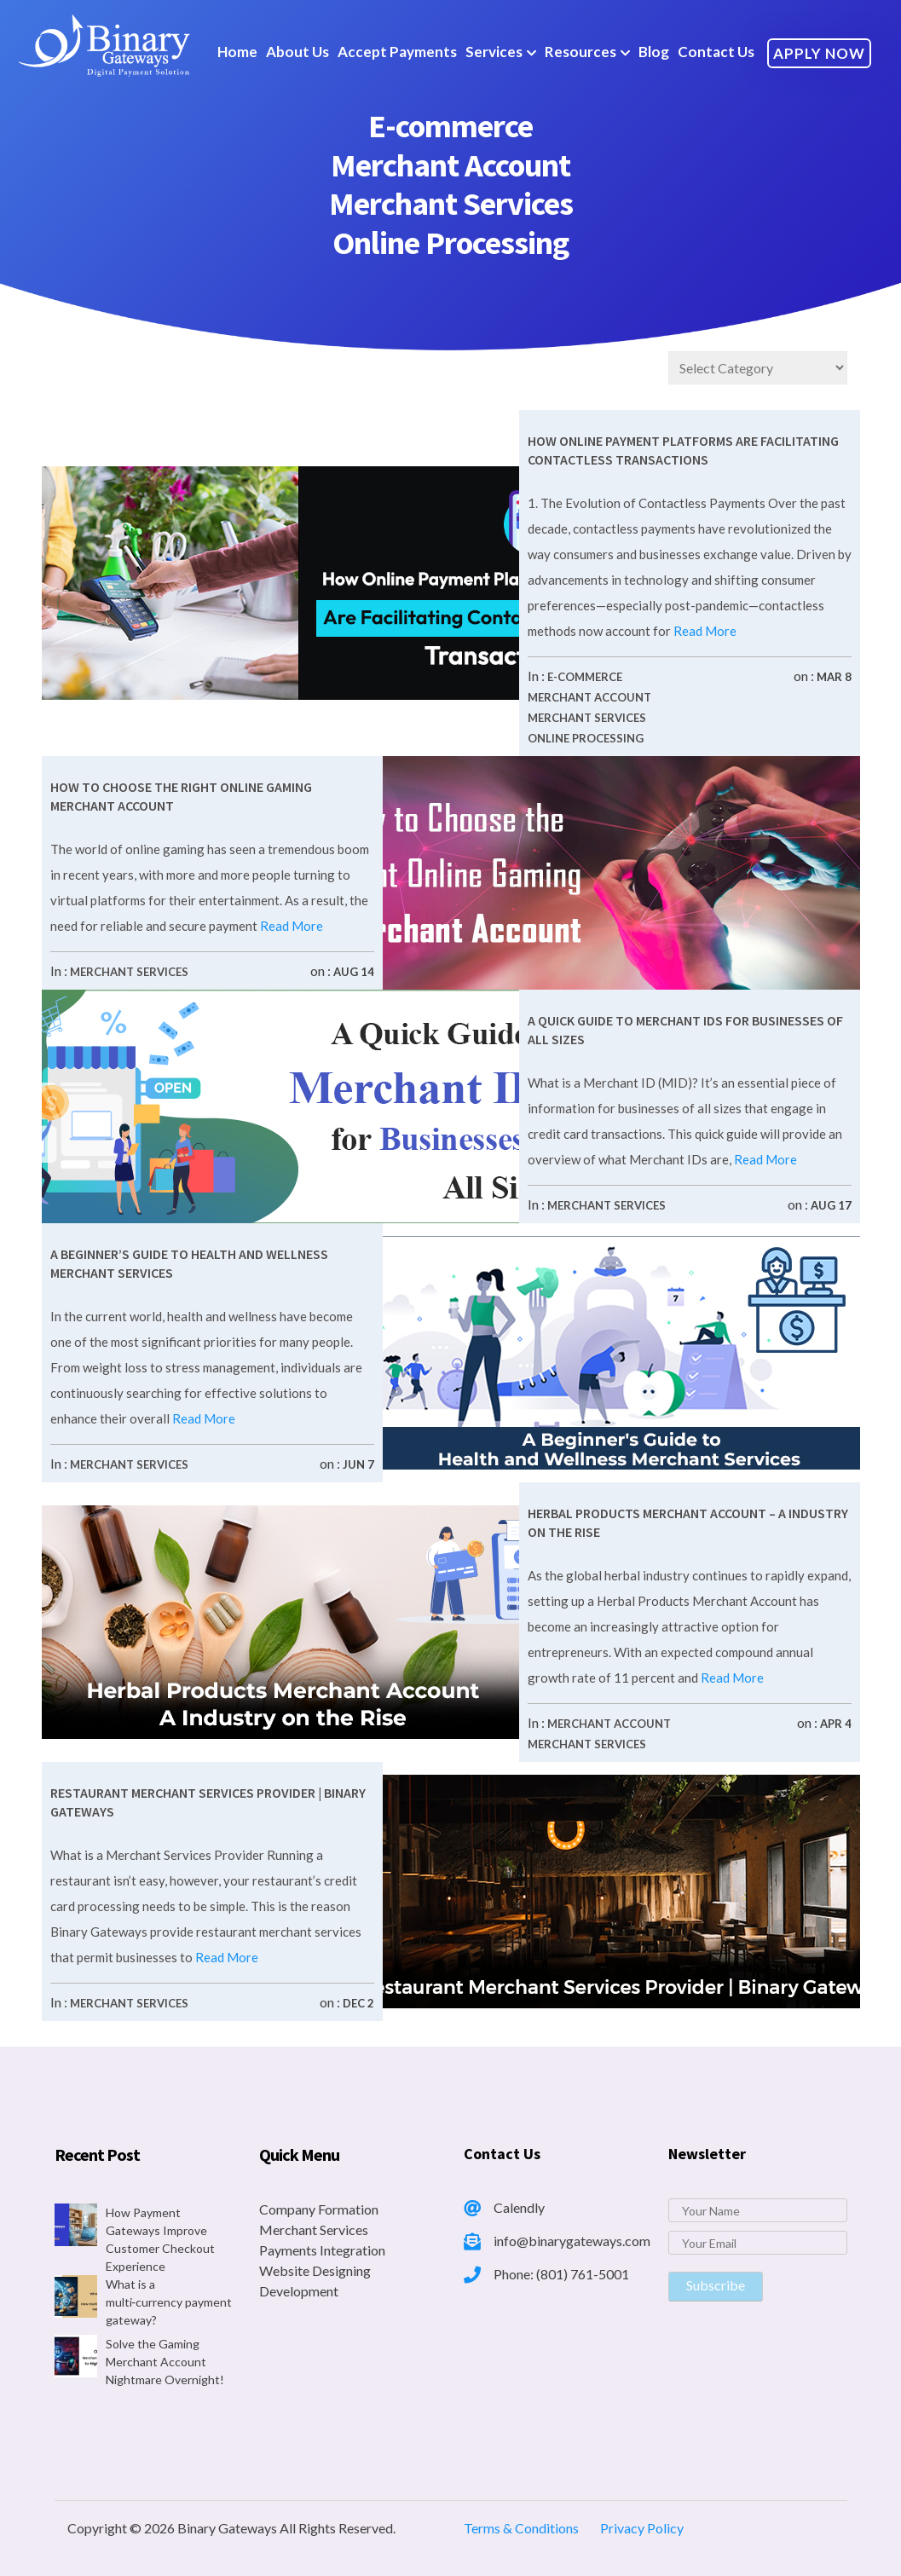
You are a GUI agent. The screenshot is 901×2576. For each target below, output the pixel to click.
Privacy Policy (642, 2528)
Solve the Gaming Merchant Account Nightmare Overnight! (165, 2361)
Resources (580, 52)
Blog (653, 52)
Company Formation (318, 2209)
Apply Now (819, 53)
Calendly (519, 2207)
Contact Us (716, 52)
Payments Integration (322, 2250)
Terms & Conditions (521, 2528)
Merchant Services (587, 718)
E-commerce (584, 677)
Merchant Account (589, 697)
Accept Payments (397, 52)
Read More (703, 630)
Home (237, 52)
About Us (297, 52)
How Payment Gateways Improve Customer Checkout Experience (160, 2239)
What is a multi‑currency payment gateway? (169, 2302)
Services (494, 52)
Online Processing (586, 738)
